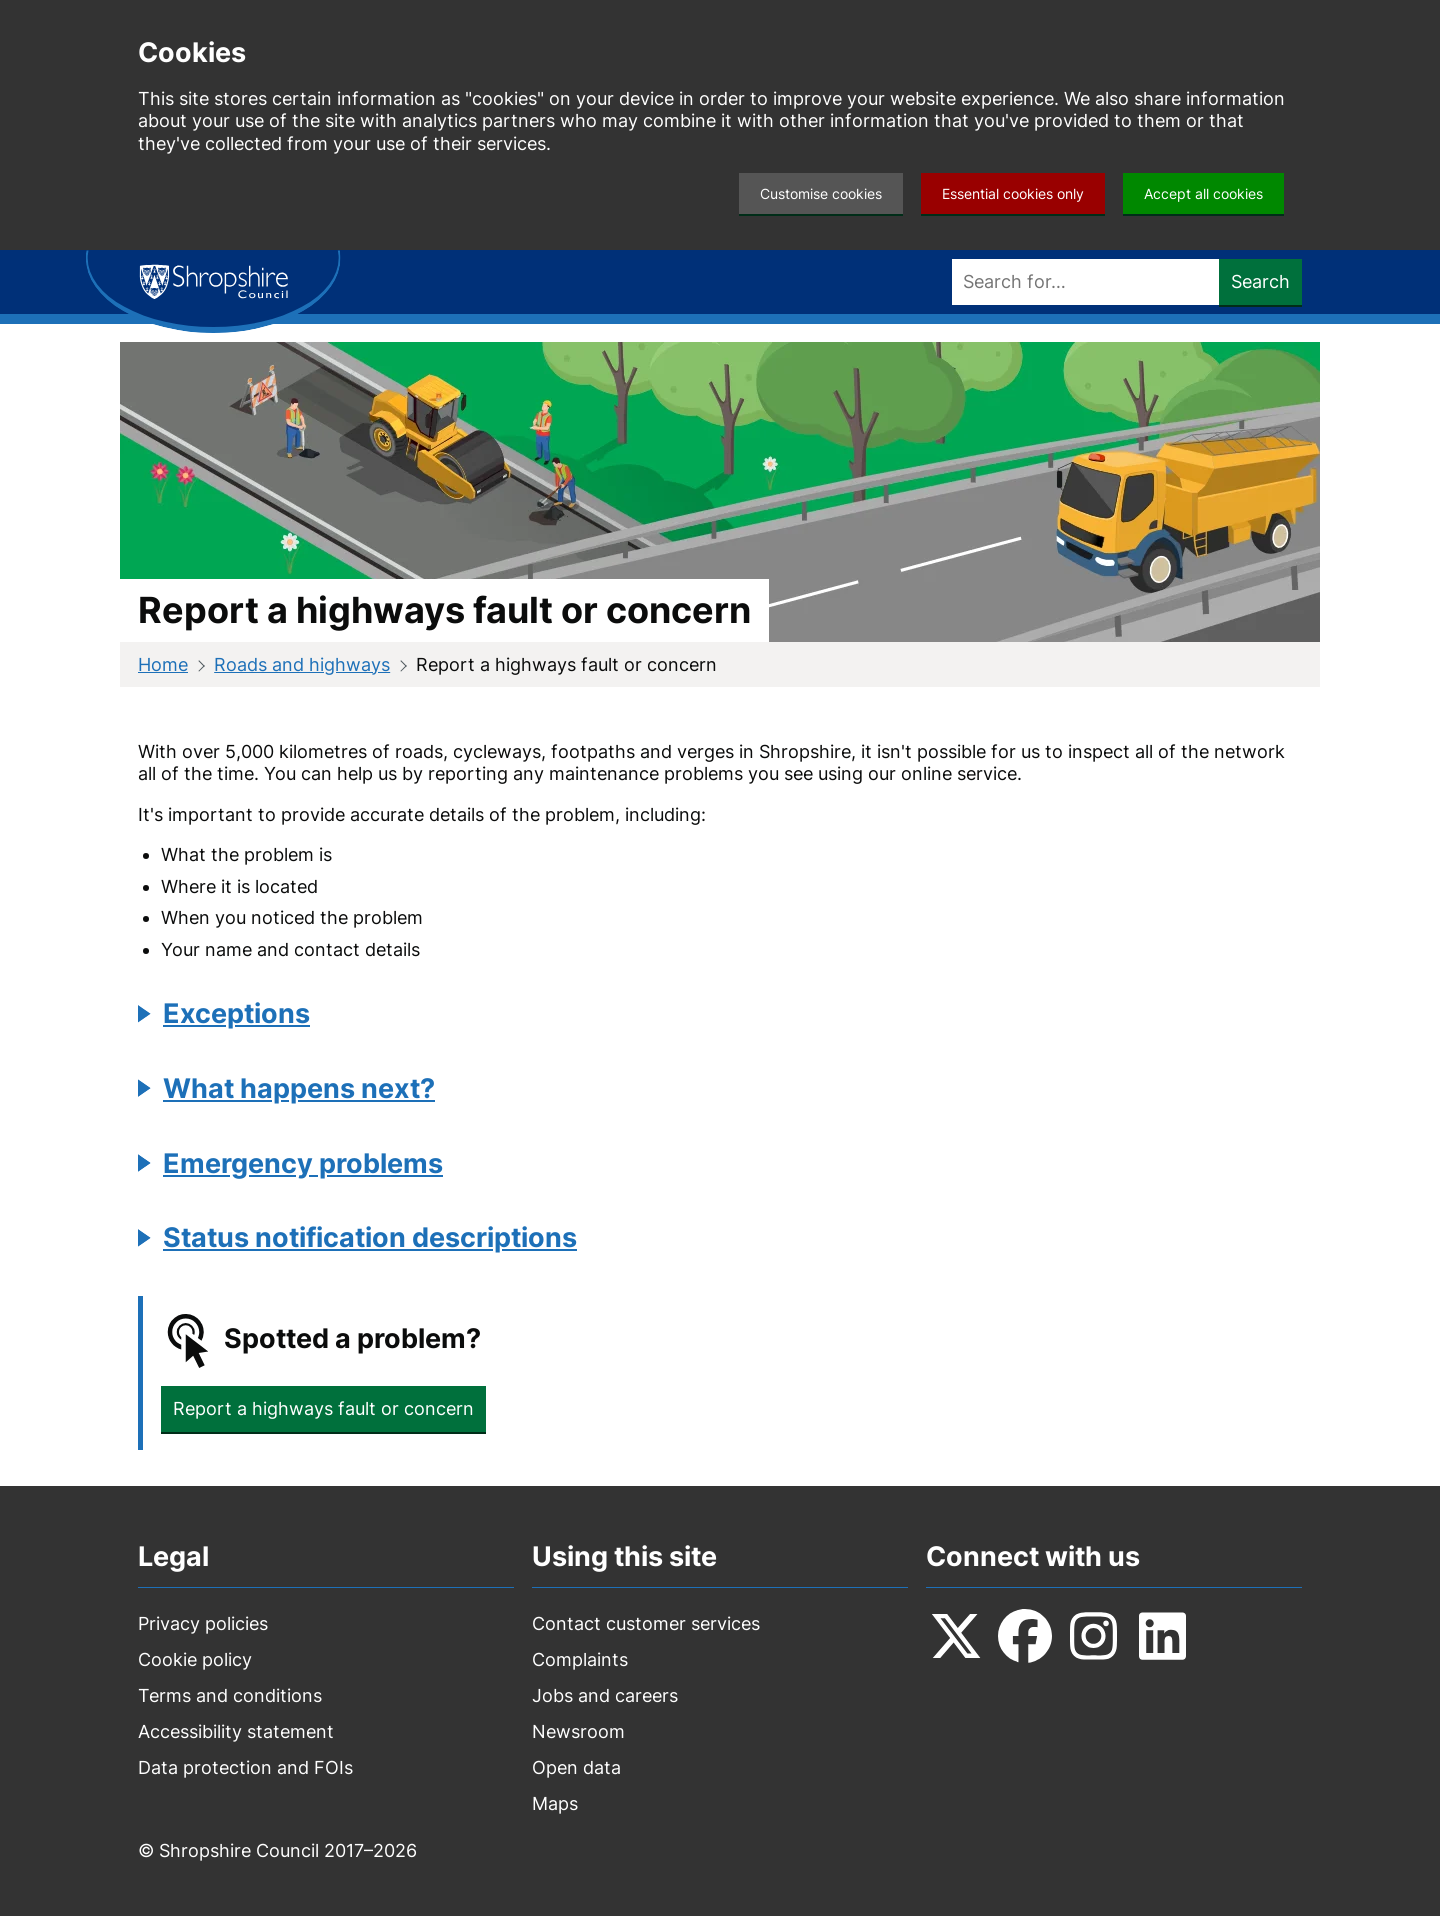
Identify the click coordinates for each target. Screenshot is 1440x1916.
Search (1260, 281)
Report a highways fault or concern (323, 1408)
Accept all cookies (1203, 193)
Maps (555, 1803)
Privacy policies (203, 1623)
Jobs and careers (605, 1695)
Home (163, 664)
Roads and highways (302, 664)
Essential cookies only (1013, 193)
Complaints (580, 1659)
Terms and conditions (230, 1695)
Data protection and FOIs (245, 1767)
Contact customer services (646, 1623)
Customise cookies (821, 193)
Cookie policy (195, 1659)
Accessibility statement (236, 1731)
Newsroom (578, 1731)
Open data (576, 1767)
